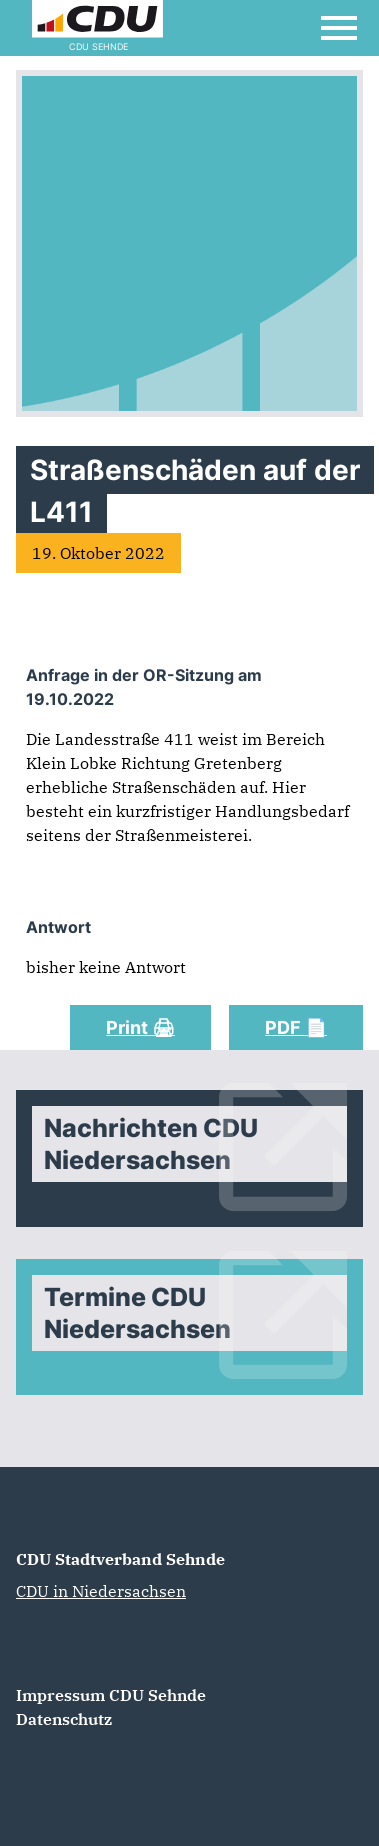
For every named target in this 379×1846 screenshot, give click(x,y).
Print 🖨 (140, 1027)
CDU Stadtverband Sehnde (120, 1559)
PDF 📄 (296, 1027)
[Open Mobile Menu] (339, 28)
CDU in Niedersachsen (101, 1591)
